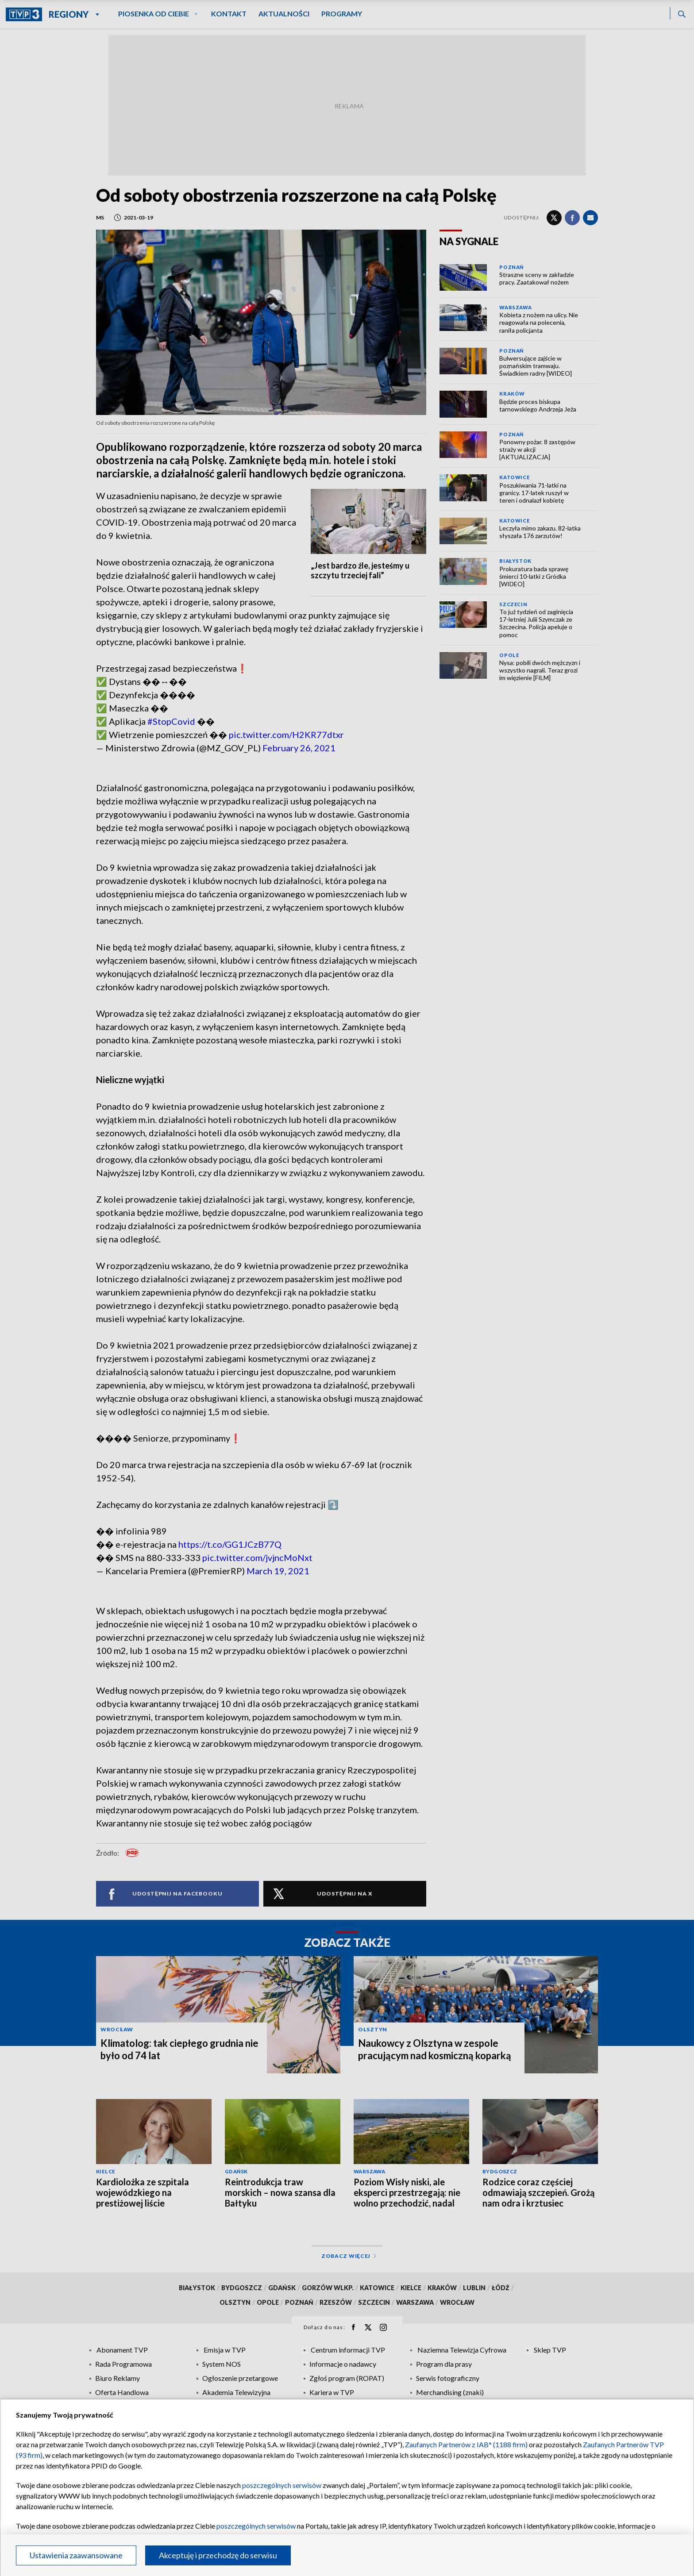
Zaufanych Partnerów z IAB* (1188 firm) (466, 2444)
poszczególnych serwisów (281, 2485)
